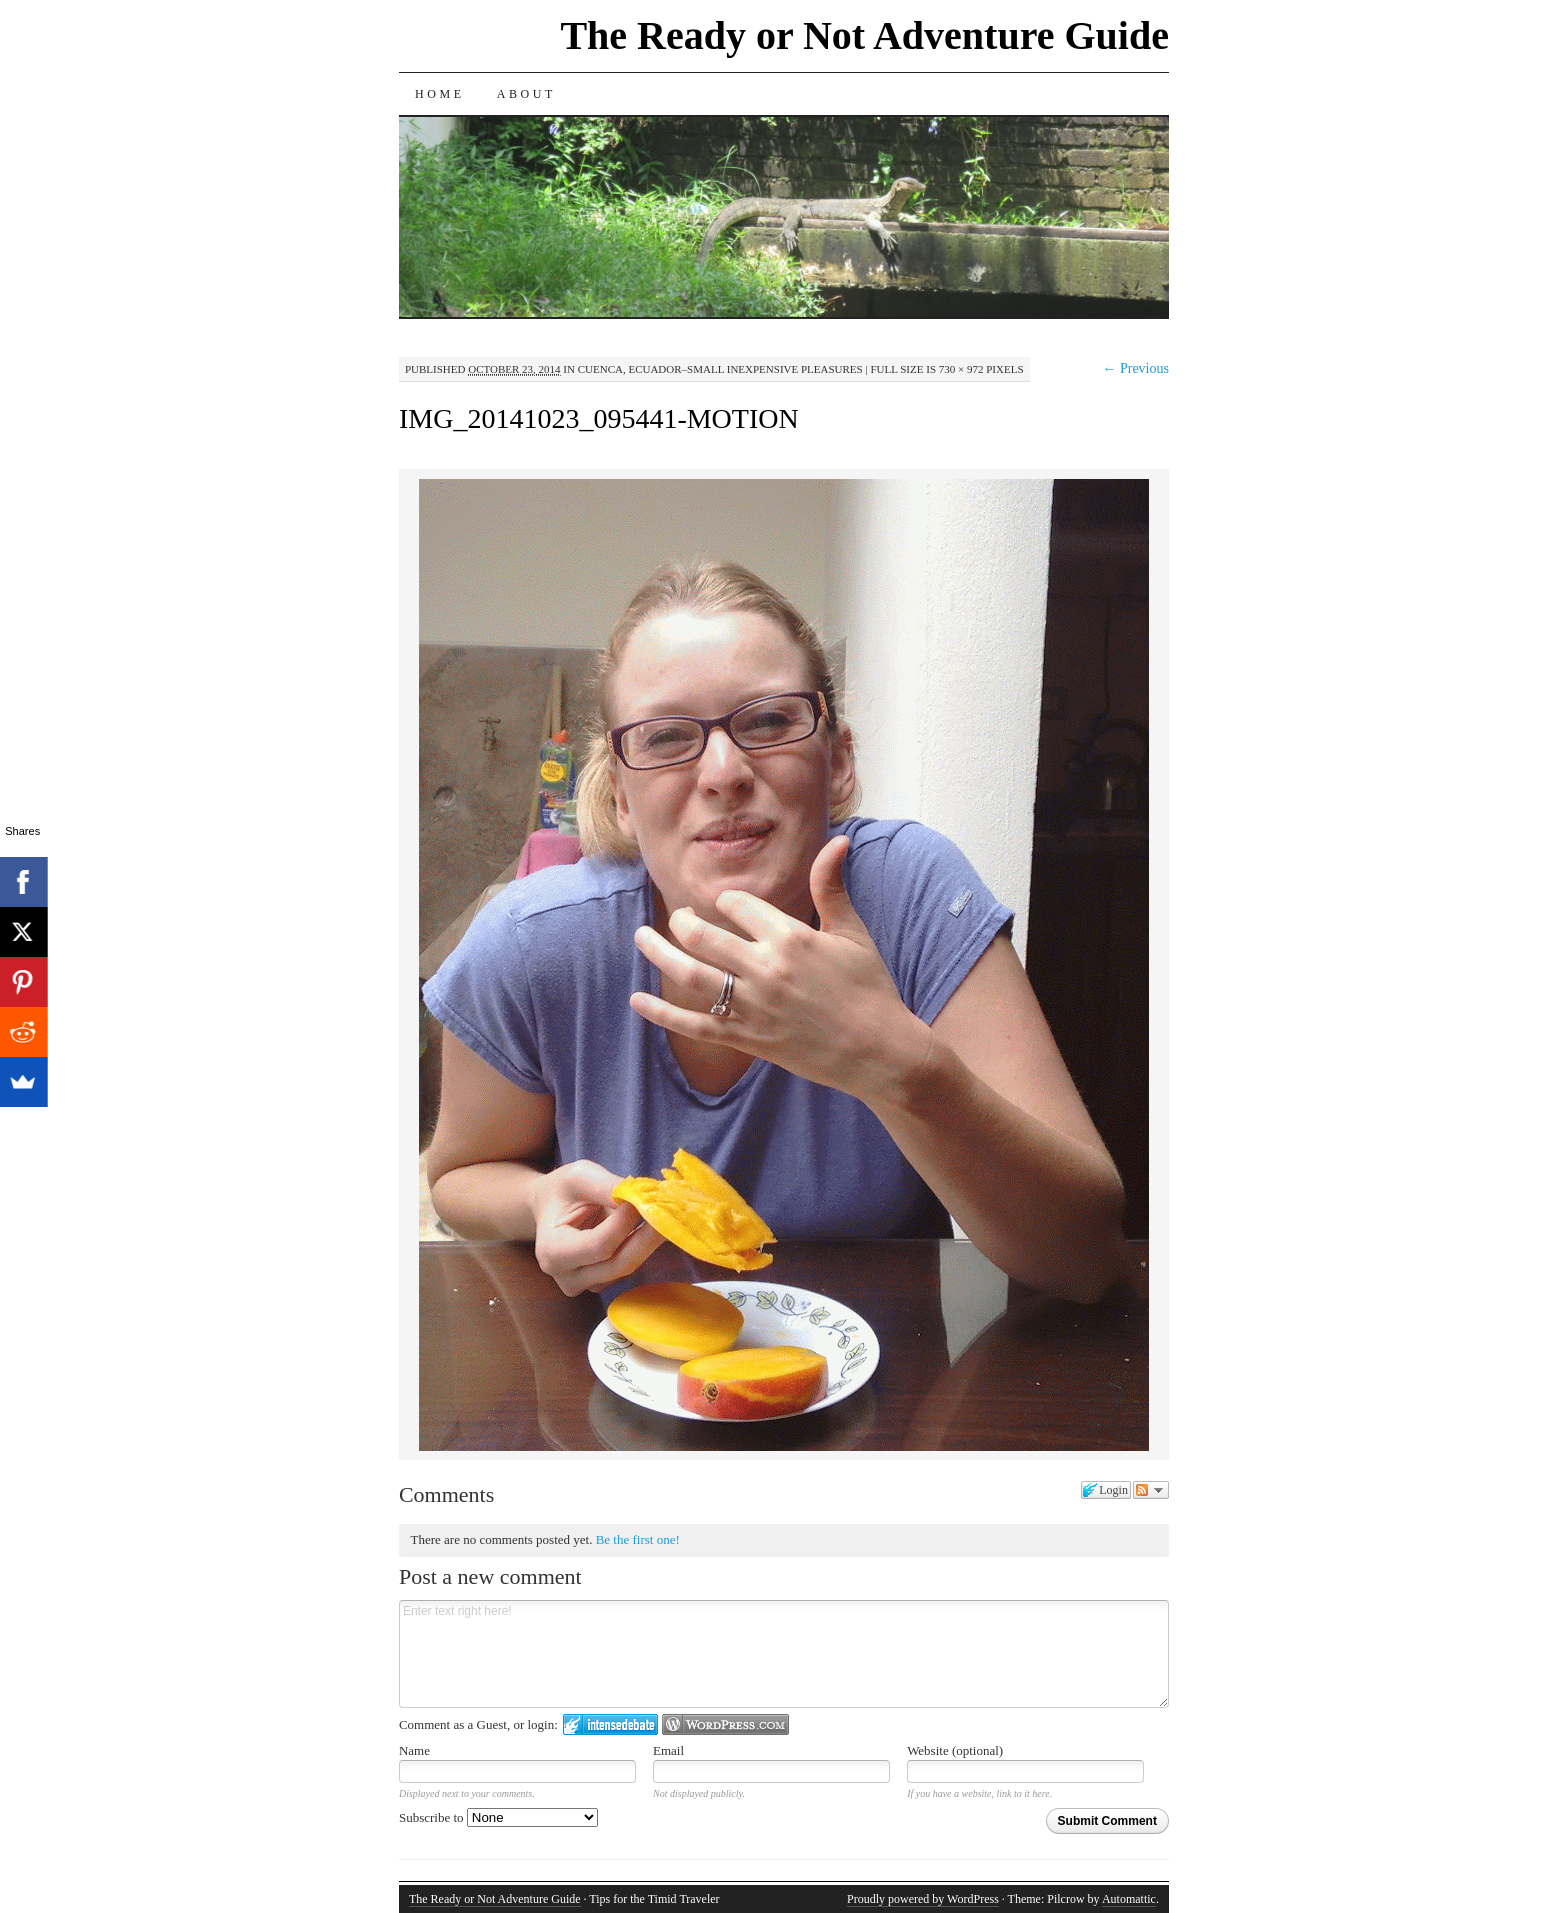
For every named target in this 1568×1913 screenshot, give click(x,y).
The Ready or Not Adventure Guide (864, 35)
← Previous (1135, 368)
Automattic (1129, 1899)
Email (668, 1750)
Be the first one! (638, 1539)
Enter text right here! (784, 1654)
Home (440, 94)
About (526, 94)
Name (414, 1750)
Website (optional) (955, 1750)
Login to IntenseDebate (610, 1724)
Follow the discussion (1151, 1490)
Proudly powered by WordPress (923, 1899)
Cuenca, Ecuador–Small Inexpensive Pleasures (720, 369)
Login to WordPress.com (725, 1724)
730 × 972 (961, 369)
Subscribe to (498, 1817)
